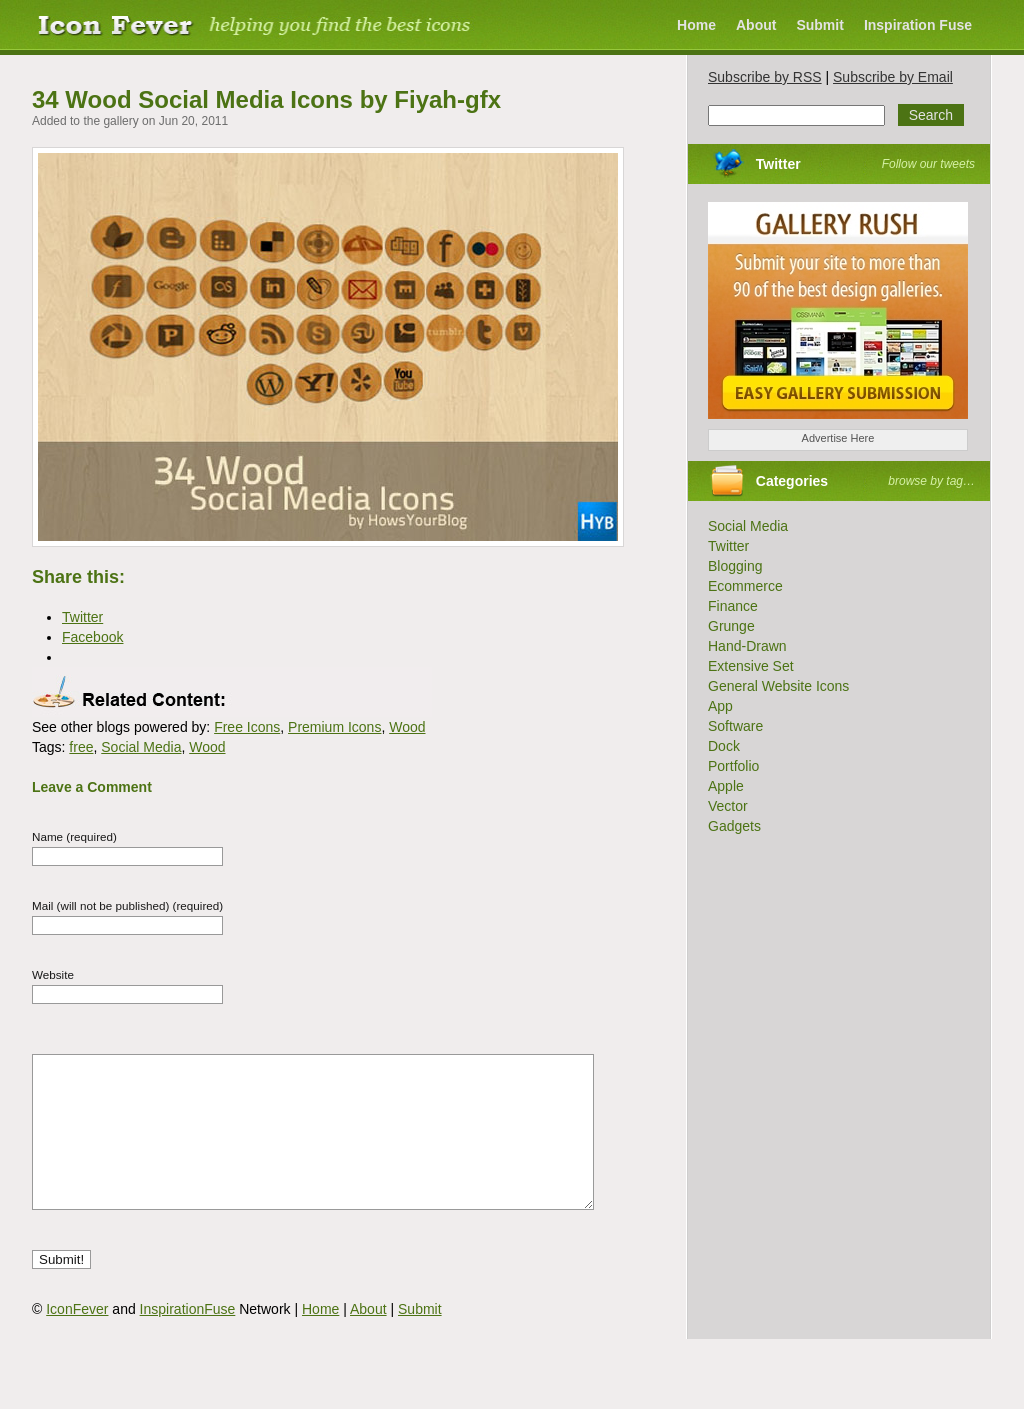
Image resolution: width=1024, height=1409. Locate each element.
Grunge (731, 626)
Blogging (735, 566)
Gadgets (734, 826)
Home (696, 25)
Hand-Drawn (747, 646)
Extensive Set (751, 666)
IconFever (77, 1339)
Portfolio (733, 766)
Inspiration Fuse (918, 25)
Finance (733, 606)
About (756, 25)
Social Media (141, 747)
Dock (724, 746)
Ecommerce (745, 586)
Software (735, 726)
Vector (728, 806)
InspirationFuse (188, 1339)
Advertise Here (838, 438)
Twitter (778, 164)
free (81, 747)
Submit (819, 25)
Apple (726, 786)
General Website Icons (778, 686)
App (720, 706)
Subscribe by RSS (765, 77)
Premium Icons (334, 727)
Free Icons (247, 727)
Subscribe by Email (893, 77)
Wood (407, 727)
